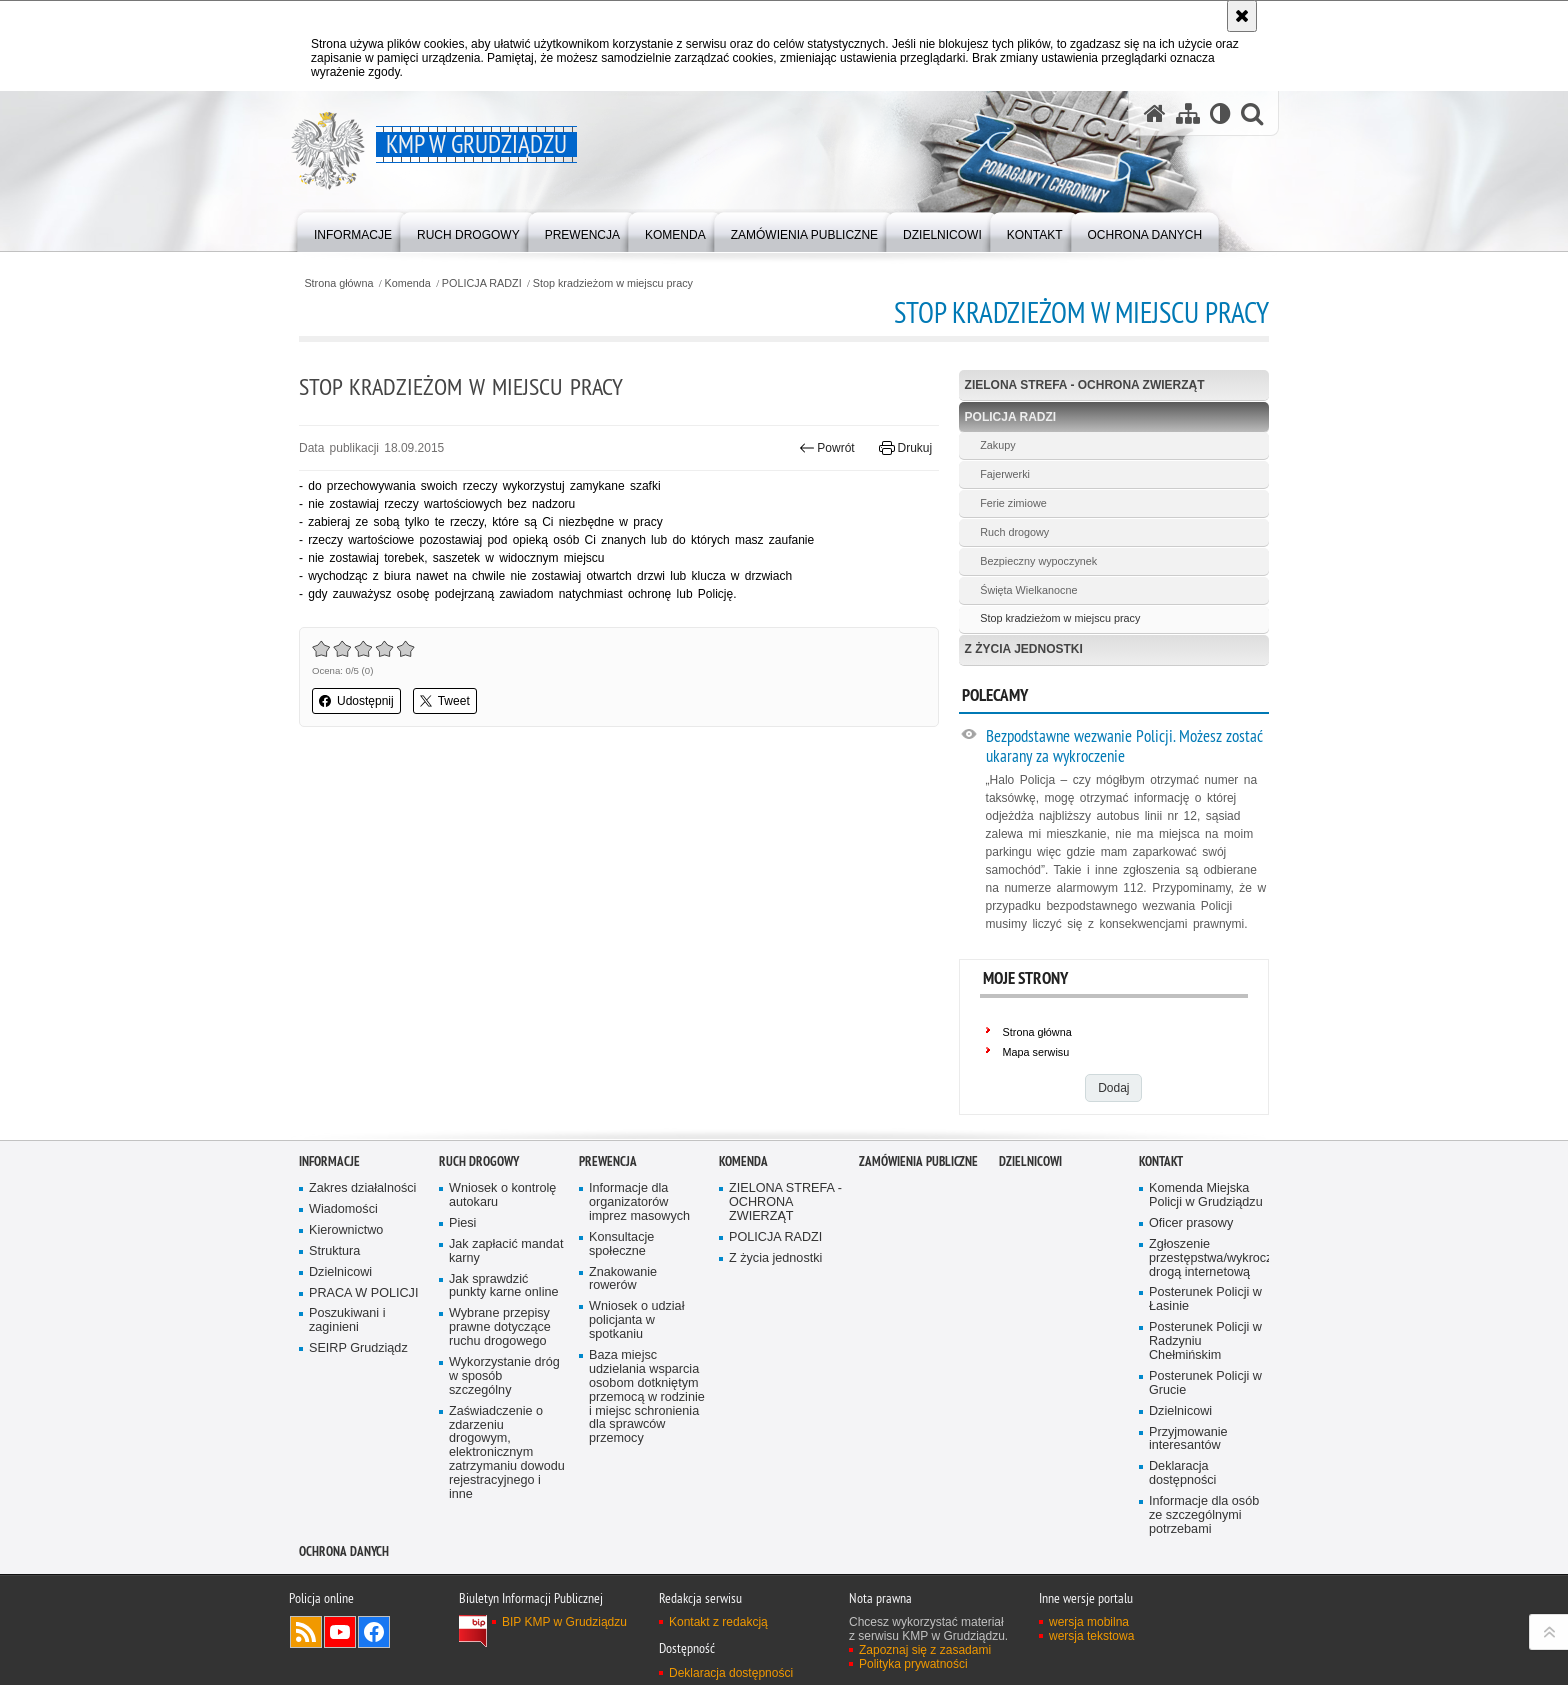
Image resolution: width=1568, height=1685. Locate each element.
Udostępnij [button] (356, 701)
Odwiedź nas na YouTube (340, 1632)
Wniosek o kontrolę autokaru (502, 1195)
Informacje (329, 1161)
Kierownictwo (346, 1230)
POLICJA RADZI (482, 283)
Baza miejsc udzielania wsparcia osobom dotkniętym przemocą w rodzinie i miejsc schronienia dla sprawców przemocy (647, 1397)
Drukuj (905, 448)
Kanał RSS (306, 1632)
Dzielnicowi (340, 1272)
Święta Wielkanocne (1028, 590)
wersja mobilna (1089, 1622)
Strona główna (338, 283)
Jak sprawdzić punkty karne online (504, 1286)
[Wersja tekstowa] (1220, 113)
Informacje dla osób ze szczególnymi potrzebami (1204, 1515)
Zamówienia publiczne (918, 1161)
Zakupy (997, 445)
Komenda (408, 283)
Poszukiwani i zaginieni (347, 1320)
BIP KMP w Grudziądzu (564, 1622)
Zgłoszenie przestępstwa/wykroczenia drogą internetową (1207, 1258)
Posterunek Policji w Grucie (1205, 1383)
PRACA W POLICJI (363, 1293)
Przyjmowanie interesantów (1188, 1439)
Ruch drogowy (1014, 532)
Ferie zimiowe (1013, 503)
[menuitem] (353, 230)
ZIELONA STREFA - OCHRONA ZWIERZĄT (1085, 385)
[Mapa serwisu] (1188, 113)
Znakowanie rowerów (623, 1279)
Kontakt (1161, 1161)
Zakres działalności (362, 1188)
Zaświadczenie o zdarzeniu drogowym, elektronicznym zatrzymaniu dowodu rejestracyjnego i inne (507, 1453)
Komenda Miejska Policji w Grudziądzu (1206, 1195)
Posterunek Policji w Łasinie (1205, 1299)
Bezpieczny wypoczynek (1038, 561)
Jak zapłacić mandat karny (506, 1251)
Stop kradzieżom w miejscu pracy (613, 283)
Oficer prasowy (1191, 1223)
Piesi (462, 1223)
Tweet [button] (445, 701)
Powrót (827, 448)
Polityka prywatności (913, 1664)
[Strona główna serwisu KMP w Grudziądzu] (1155, 113)
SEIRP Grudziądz (358, 1348)
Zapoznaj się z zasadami (925, 1650)
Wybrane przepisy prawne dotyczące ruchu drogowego (500, 1327)
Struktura (334, 1251)
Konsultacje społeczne (621, 1244)
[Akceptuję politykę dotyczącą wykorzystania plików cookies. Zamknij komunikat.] (1242, 16)
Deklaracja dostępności (1182, 1473)
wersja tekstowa (1091, 1636)
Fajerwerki (1005, 474)
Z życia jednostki (1024, 649)
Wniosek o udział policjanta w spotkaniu (636, 1320)
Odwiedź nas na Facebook (374, 1632)
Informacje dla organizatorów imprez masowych (639, 1202)
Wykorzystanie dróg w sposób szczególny (504, 1376)
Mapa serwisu (1036, 1052)
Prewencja (608, 1161)
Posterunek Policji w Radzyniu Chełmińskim (1205, 1341)
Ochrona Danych (344, 1551)
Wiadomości (343, 1209)
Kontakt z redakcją (718, 1622)
